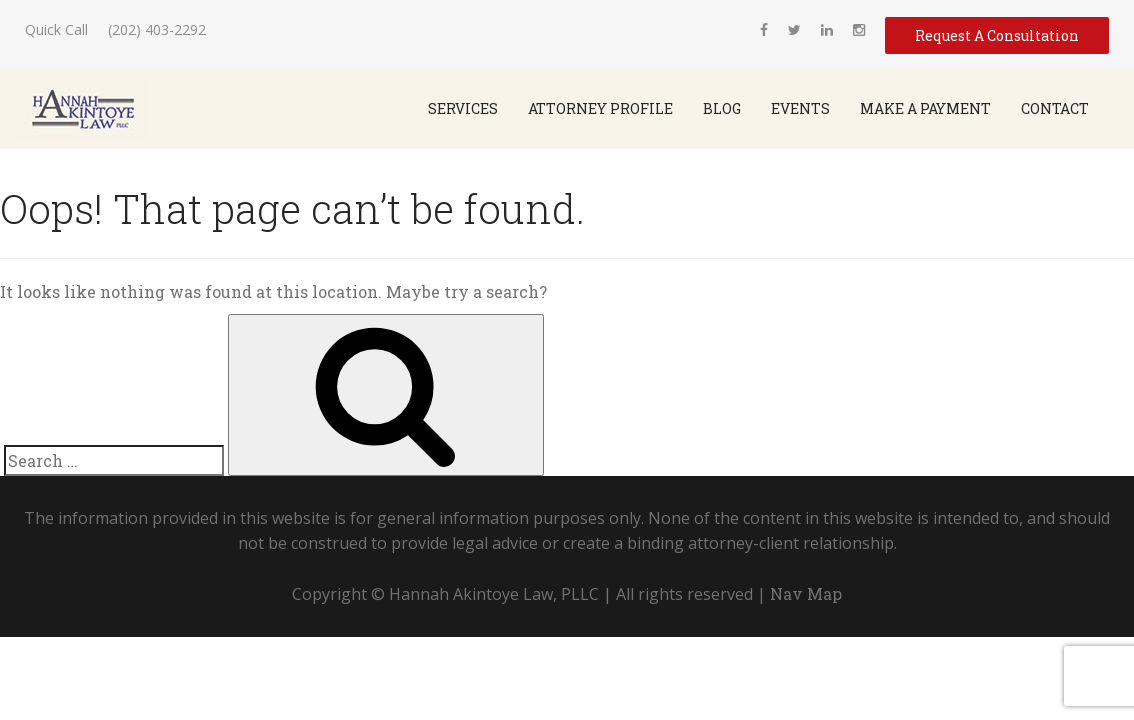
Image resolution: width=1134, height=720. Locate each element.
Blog (722, 108)
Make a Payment (925, 108)
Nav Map (806, 593)
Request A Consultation (997, 35)
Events (800, 108)
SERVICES (463, 108)
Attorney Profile (600, 108)
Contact (1055, 108)
